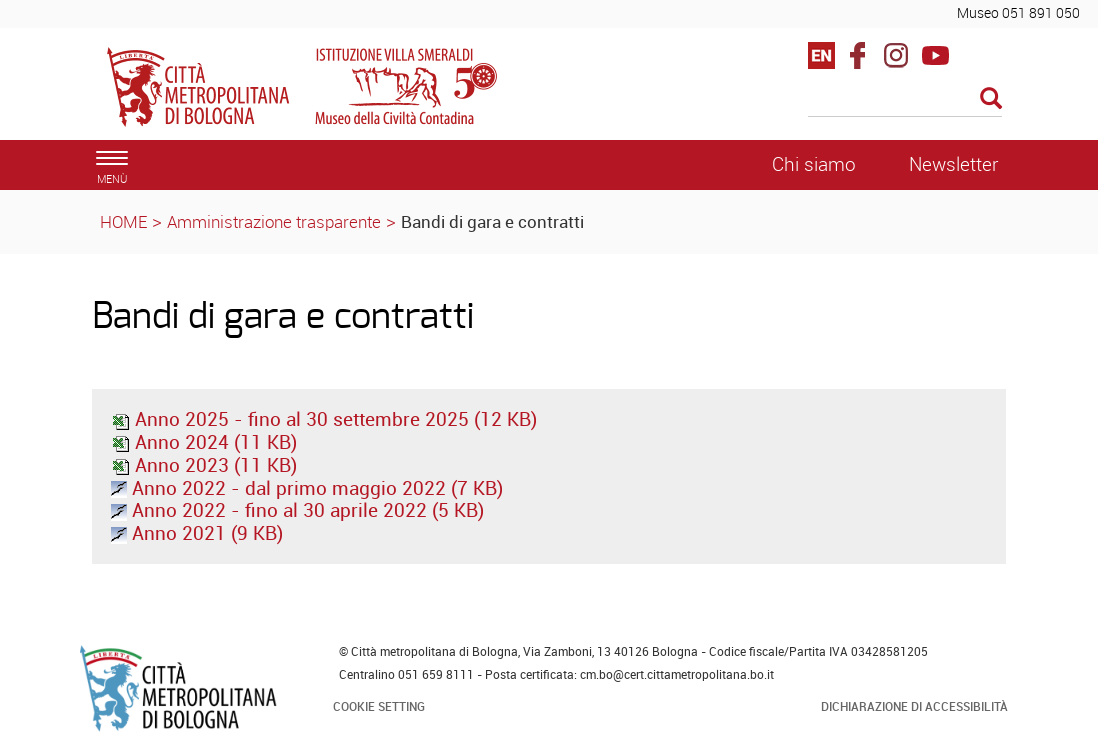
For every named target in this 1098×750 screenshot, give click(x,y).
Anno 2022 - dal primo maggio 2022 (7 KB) (307, 488)
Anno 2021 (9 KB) (197, 533)
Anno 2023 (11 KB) (204, 465)
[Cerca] (905, 100)
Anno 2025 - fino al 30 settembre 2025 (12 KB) (324, 419)
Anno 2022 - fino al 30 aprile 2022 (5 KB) (297, 510)
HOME (123, 221)
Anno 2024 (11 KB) (204, 442)
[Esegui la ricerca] (991, 99)
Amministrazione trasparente (274, 221)
